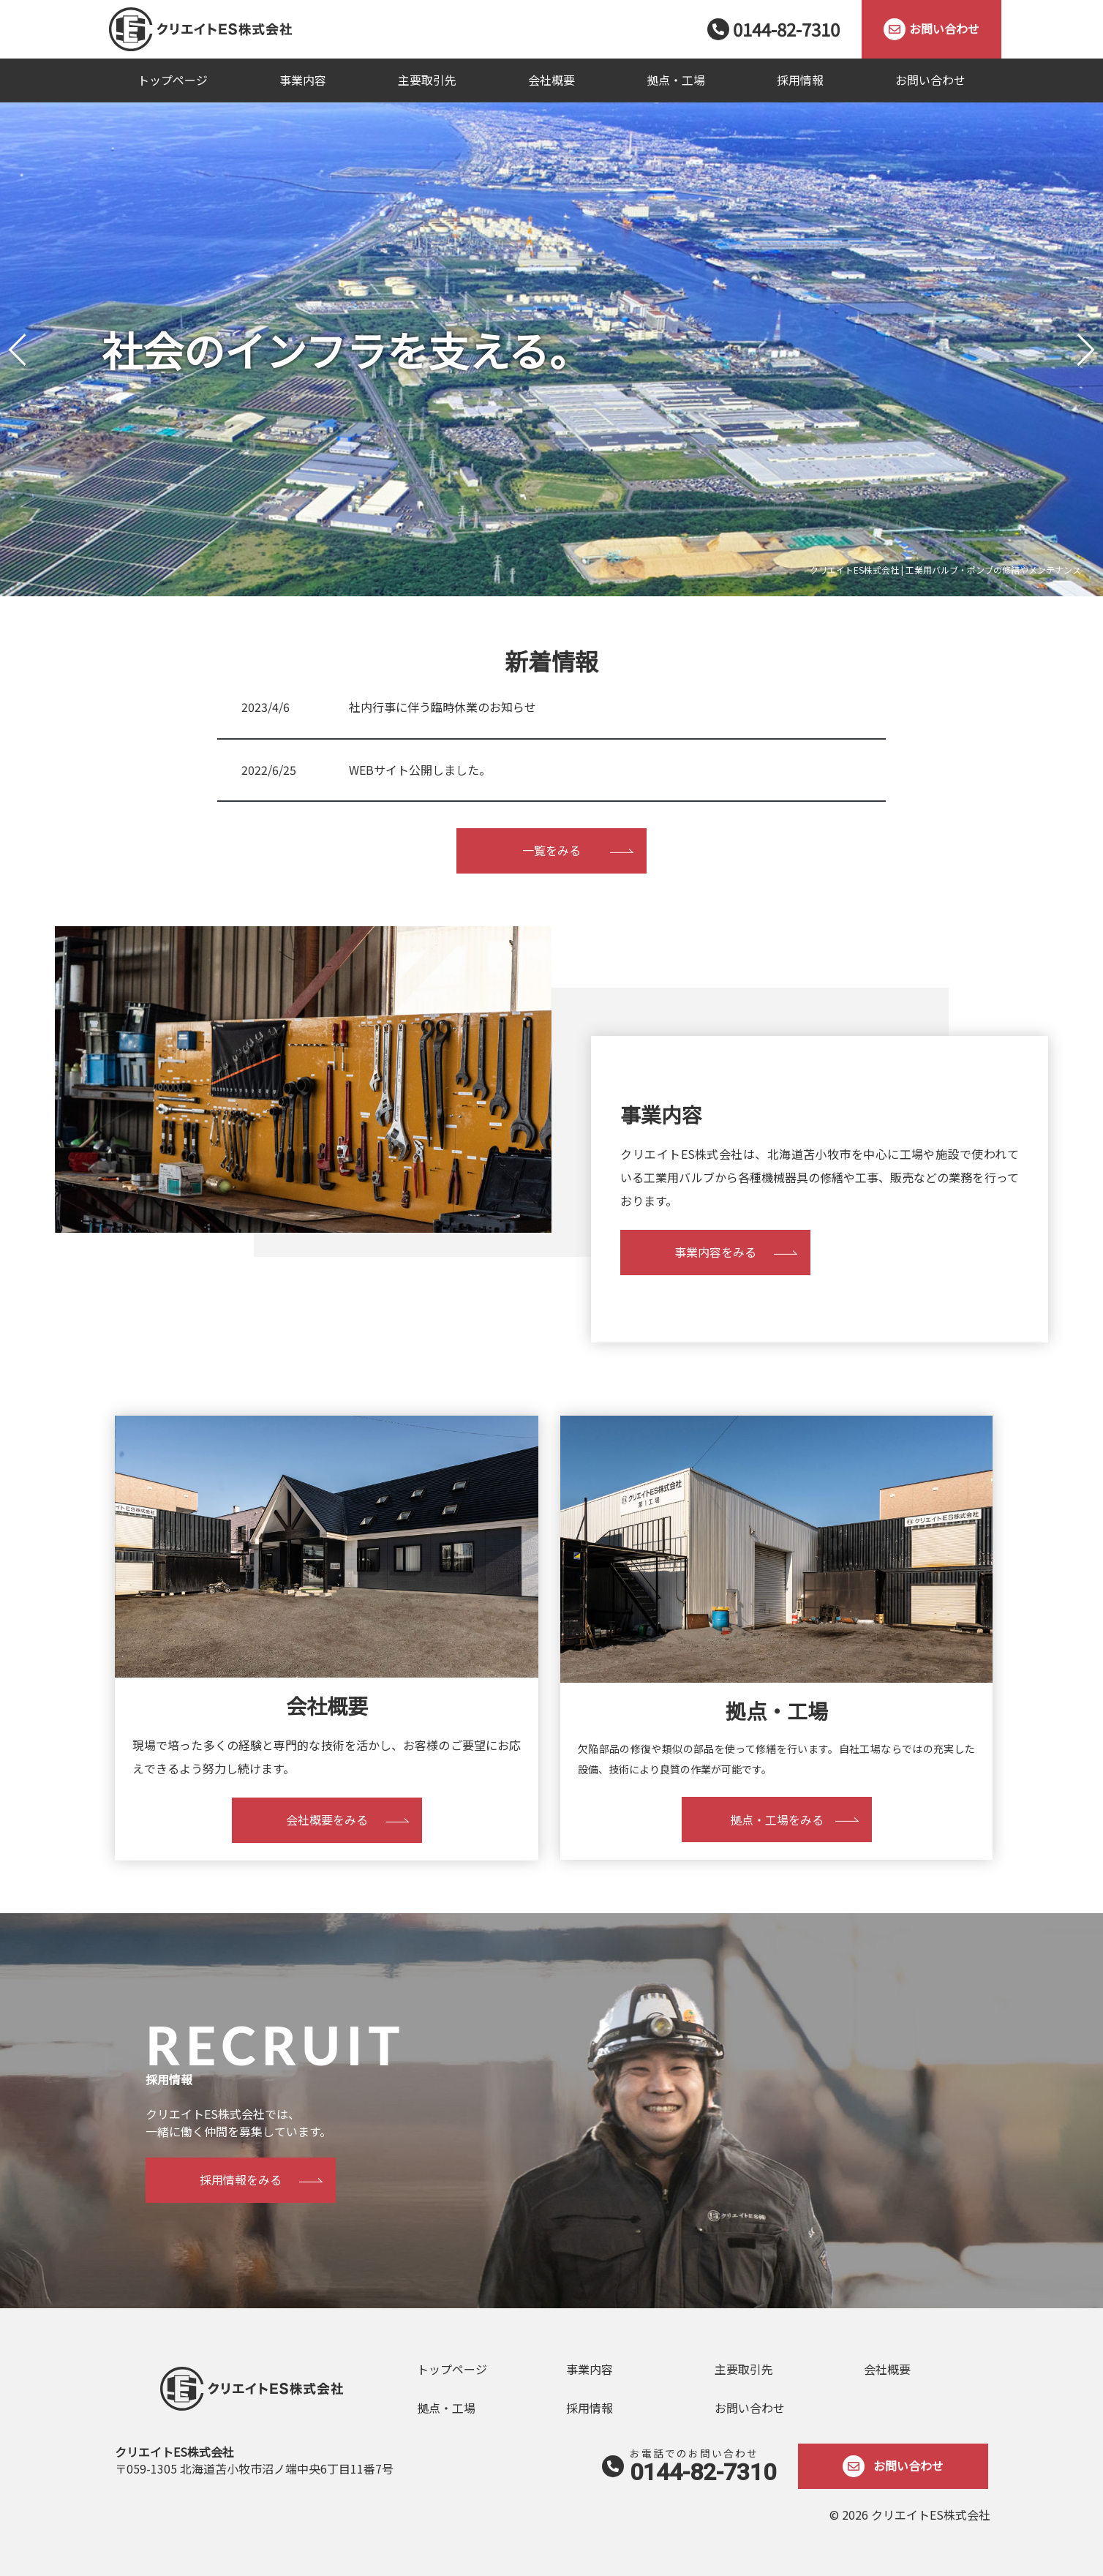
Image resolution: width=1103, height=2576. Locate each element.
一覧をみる (551, 850)
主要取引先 (427, 80)
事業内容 (302, 80)
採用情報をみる (241, 2179)
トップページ (173, 80)
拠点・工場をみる (777, 1819)
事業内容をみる (715, 1252)
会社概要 (551, 80)
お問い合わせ (930, 80)
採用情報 (800, 80)
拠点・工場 (676, 80)
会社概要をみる (327, 1819)
